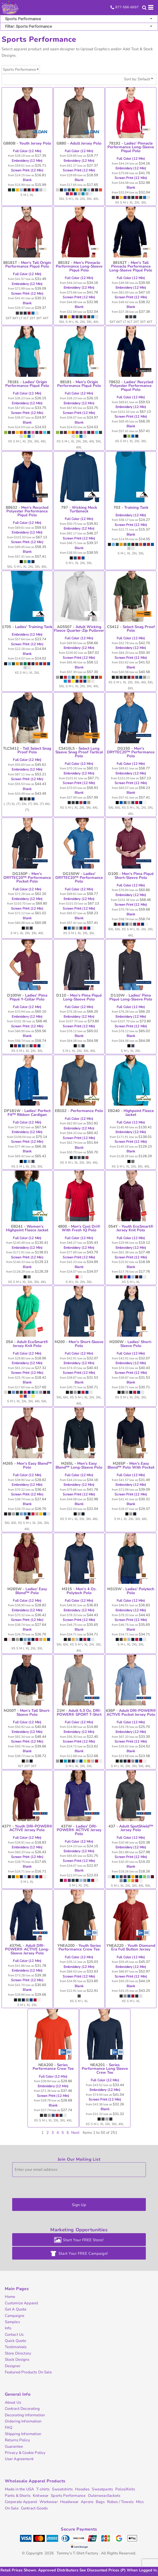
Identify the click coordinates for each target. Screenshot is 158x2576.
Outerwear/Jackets (104, 2495)
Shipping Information (23, 2433)
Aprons (87, 2501)
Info (8, 2328)
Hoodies (82, 2489)
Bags (100, 2501)
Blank (27, 180)
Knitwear (40, 2495)
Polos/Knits (125, 2489)
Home (10, 2296)
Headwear (69, 2501)
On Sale (12, 2508)
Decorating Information (25, 2415)
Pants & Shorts (18, 2495)
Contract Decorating (22, 2408)
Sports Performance (68, 2495)
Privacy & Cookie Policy (25, 2452)
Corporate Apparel (21, 2501)
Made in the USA (19, 2489)
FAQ (9, 2427)
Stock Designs (17, 2359)
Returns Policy (17, 2440)
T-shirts (43, 2489)
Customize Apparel (21, 2303)
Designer (12, 2366)
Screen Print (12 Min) (27, 170)
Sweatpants (102, 2489)
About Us (13, 2402)
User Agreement (19, 2458)
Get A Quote (16, 2309)
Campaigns (15, 2315)
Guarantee (14, 2446)
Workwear (49, 2501)
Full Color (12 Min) (27, 151)
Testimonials (16, 2347)
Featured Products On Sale (28, 2372)
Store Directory (18, 2353)
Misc (140, 2501)
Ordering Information (23, 2421)
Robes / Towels (120, 2501)
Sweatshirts (62, 2489)
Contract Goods (34, 2508)
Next (75, 2132)
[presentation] (47, 2186)
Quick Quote (15, 2340)
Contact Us (14, 2334)
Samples (12, 2322)
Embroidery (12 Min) (27, 160)
